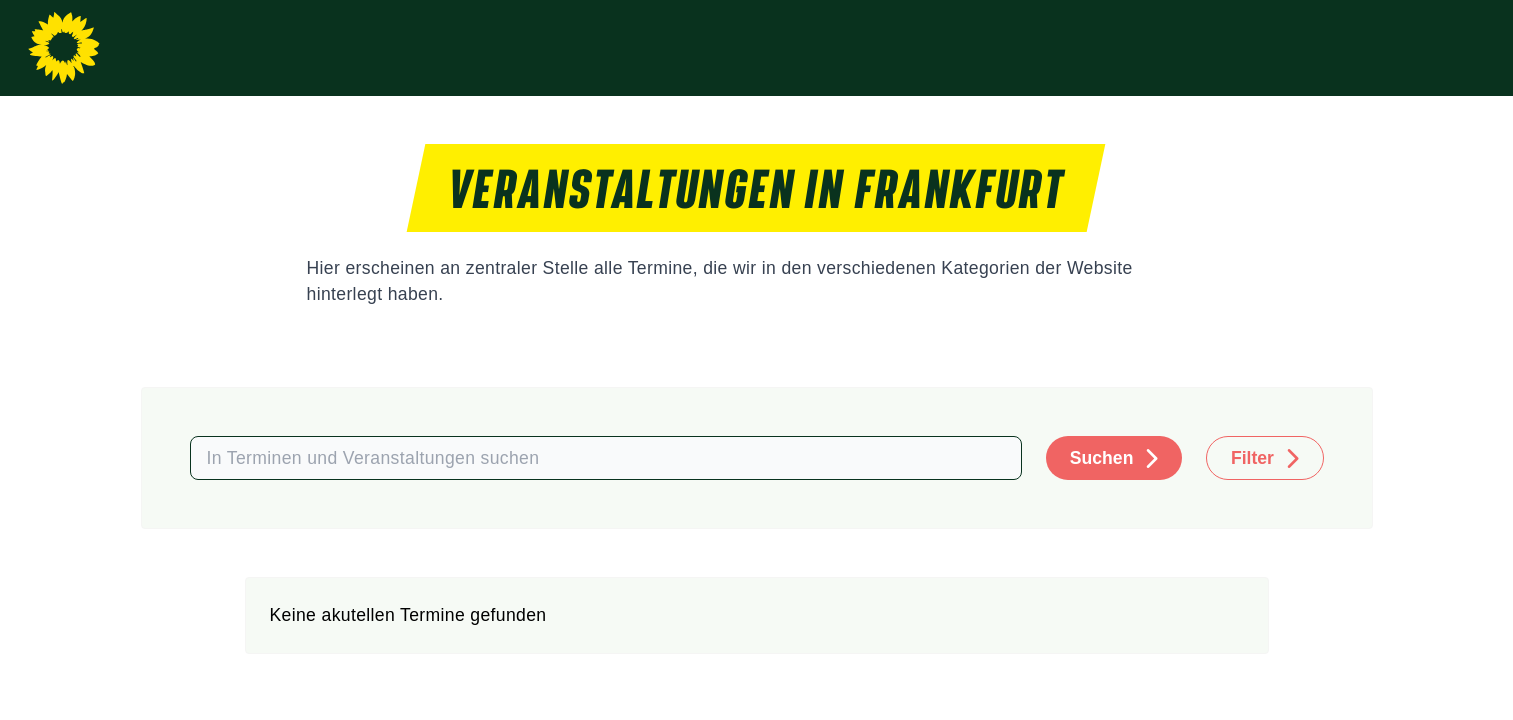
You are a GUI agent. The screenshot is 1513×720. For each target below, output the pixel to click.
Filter (1252, 458)
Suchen (1102, 458)
